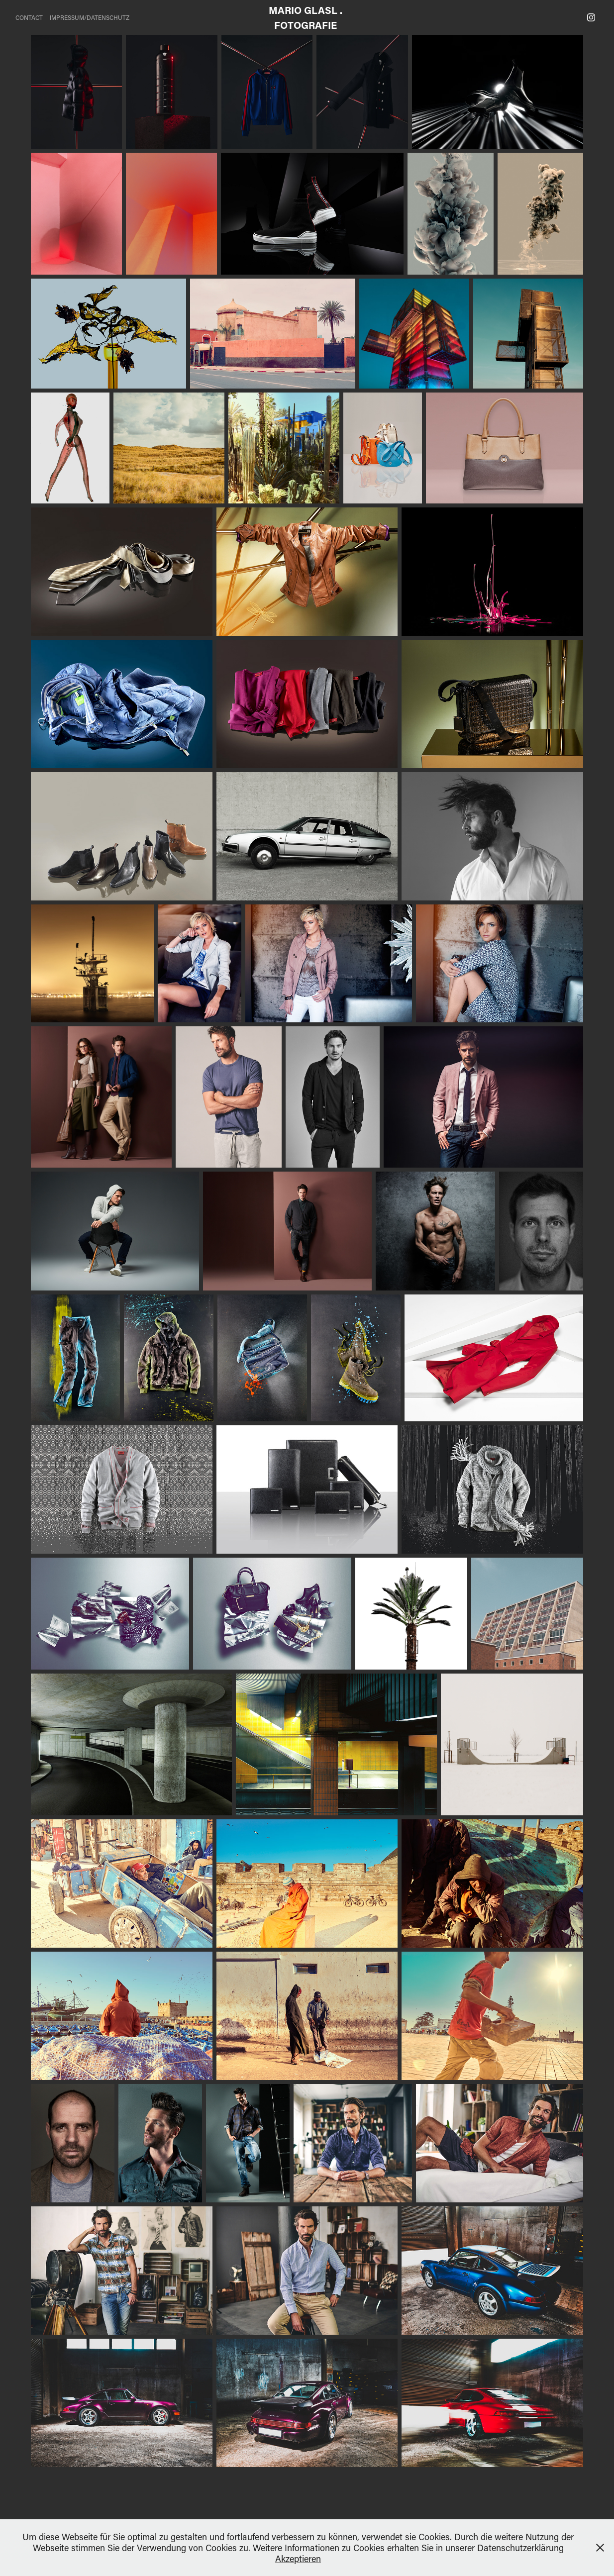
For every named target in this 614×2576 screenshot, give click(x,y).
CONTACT (29, 17)
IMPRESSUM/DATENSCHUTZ (89, 17)
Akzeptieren (298, 2559)
